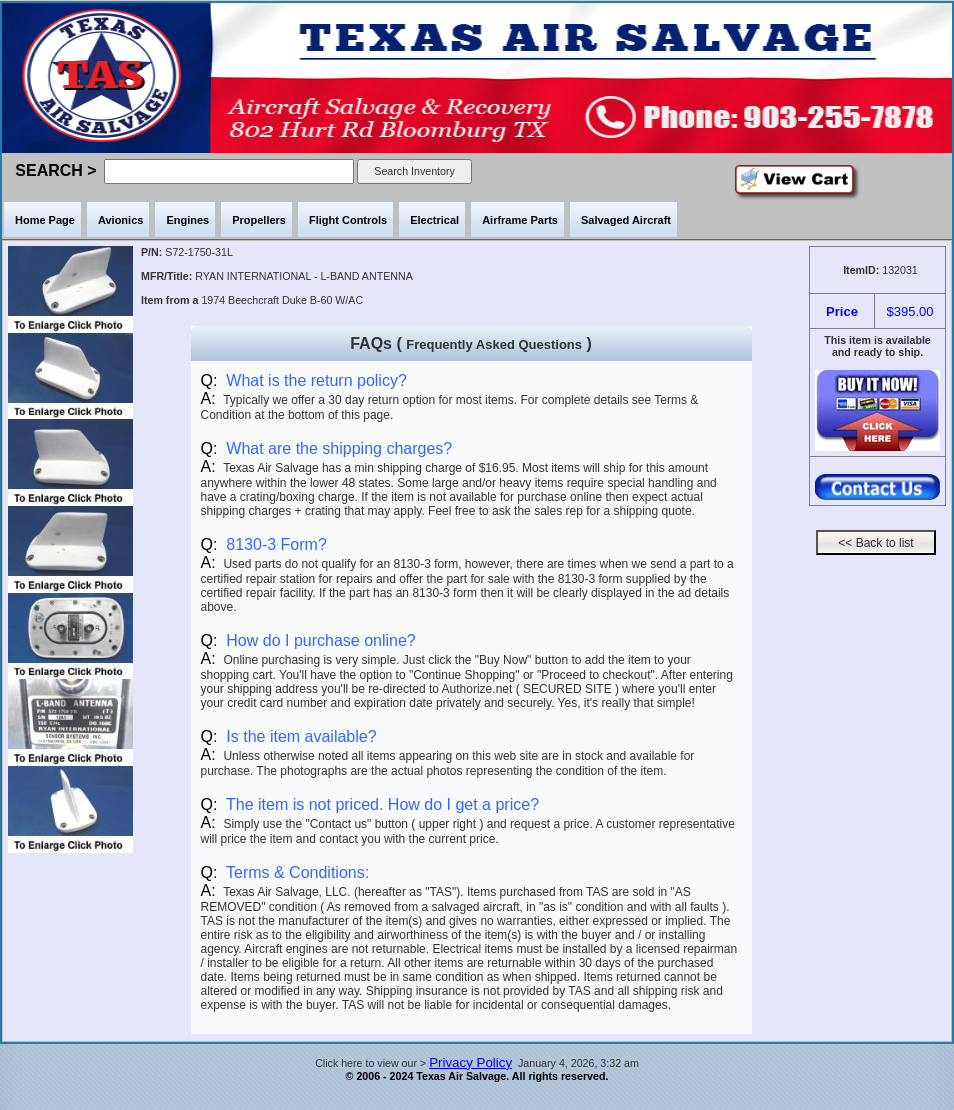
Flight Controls (348, 220)
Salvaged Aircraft (626, 220)
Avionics (120, 220)
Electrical (434, 220)
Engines (187, 220)
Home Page (45, 220)
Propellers (259, 220)
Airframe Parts (520, 220)
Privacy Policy (470, 1062)
